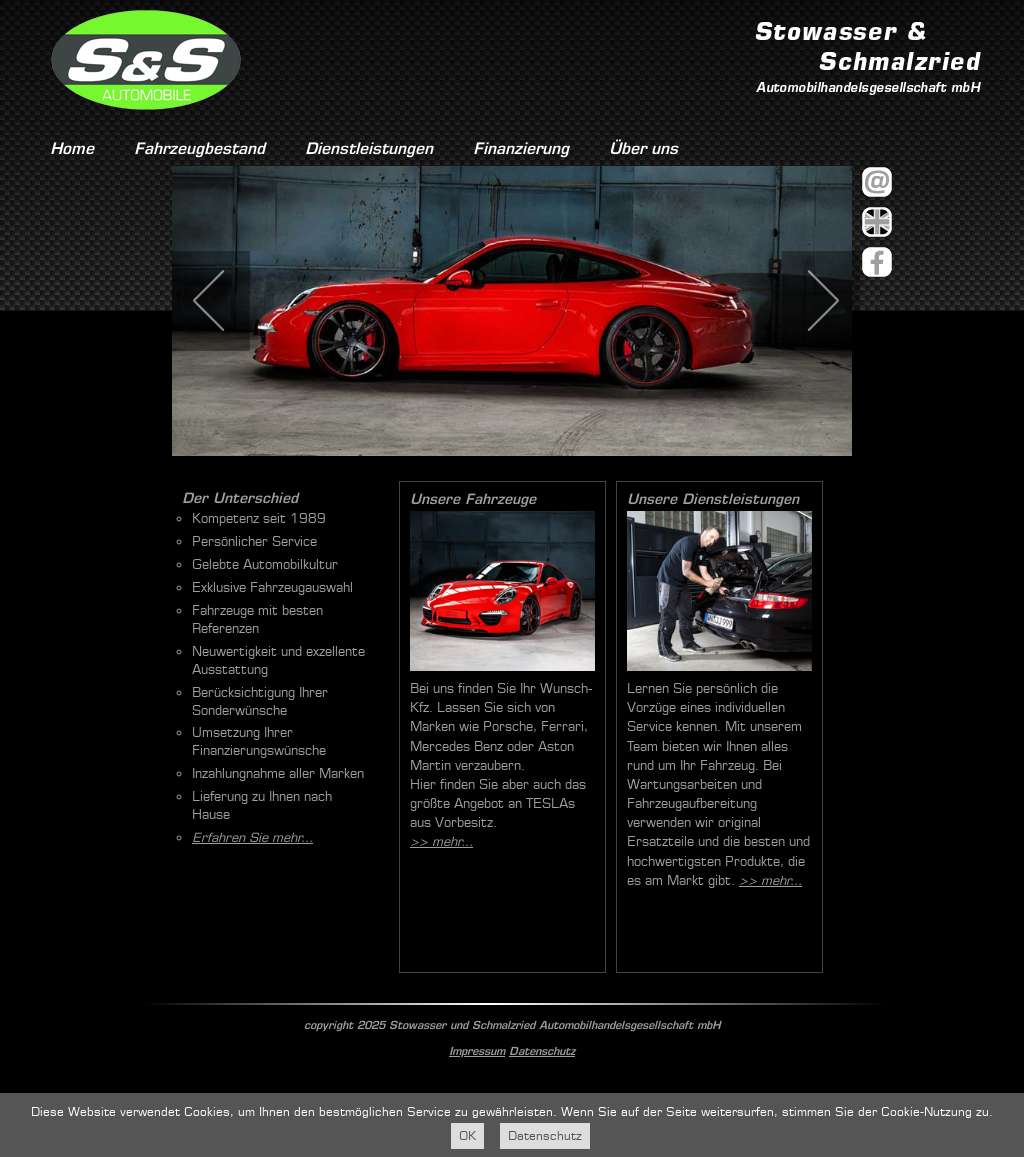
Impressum (477, 1051)
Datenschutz (542, 1051)
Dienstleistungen (369, 148)
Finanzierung (521, 148)
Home (72, 148)
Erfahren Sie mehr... (252, 837)
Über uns (643, 148)
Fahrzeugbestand (199, 148)
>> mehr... (441, 841)
